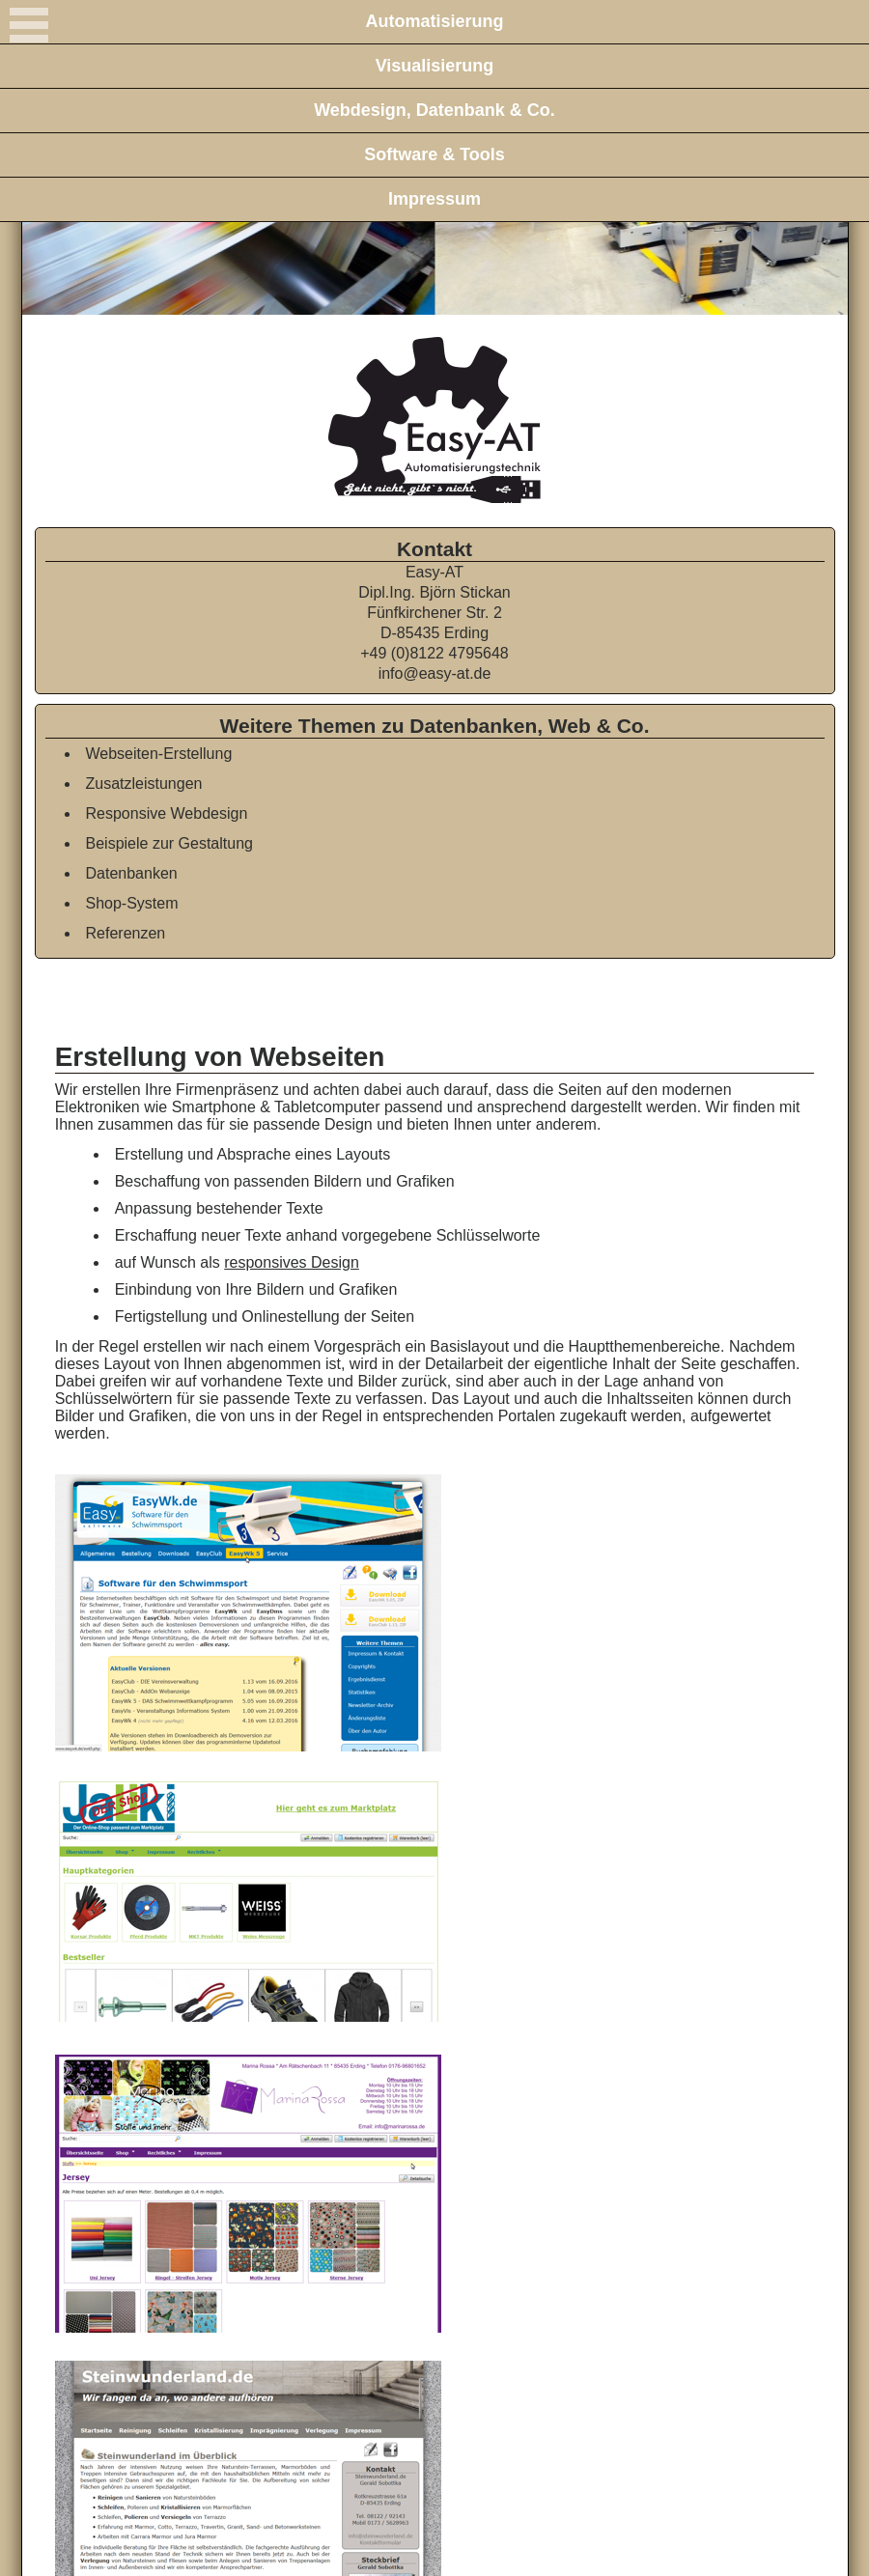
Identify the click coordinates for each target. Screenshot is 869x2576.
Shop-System (132, 903)
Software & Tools (434, 154)
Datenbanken (132, 873)
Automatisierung (434, 21)
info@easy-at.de (434, 673)
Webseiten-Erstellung (159, 753)
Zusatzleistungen (144, 783)
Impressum (434, 199)
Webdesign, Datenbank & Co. (434, 110)
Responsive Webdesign (167, 813)
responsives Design (291, 1262)
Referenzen (126, 933)
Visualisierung (435, 65)
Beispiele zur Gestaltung (169, 843)
